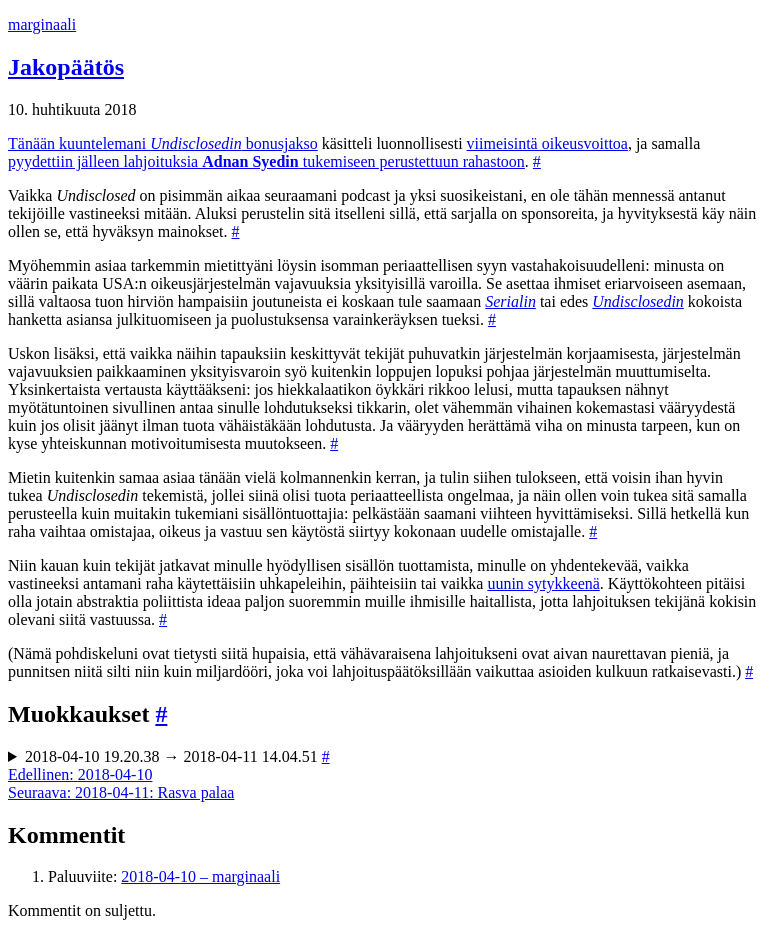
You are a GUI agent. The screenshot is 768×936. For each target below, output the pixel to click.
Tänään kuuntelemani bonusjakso (163, 143)
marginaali (42, 24)
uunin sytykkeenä (543, 583)
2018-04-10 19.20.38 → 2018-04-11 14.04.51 (177, 756)
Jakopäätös (66, 67)
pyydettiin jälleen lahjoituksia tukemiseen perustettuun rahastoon (266, 161)
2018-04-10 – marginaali (200, 876)
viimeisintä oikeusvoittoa (547, 143)
